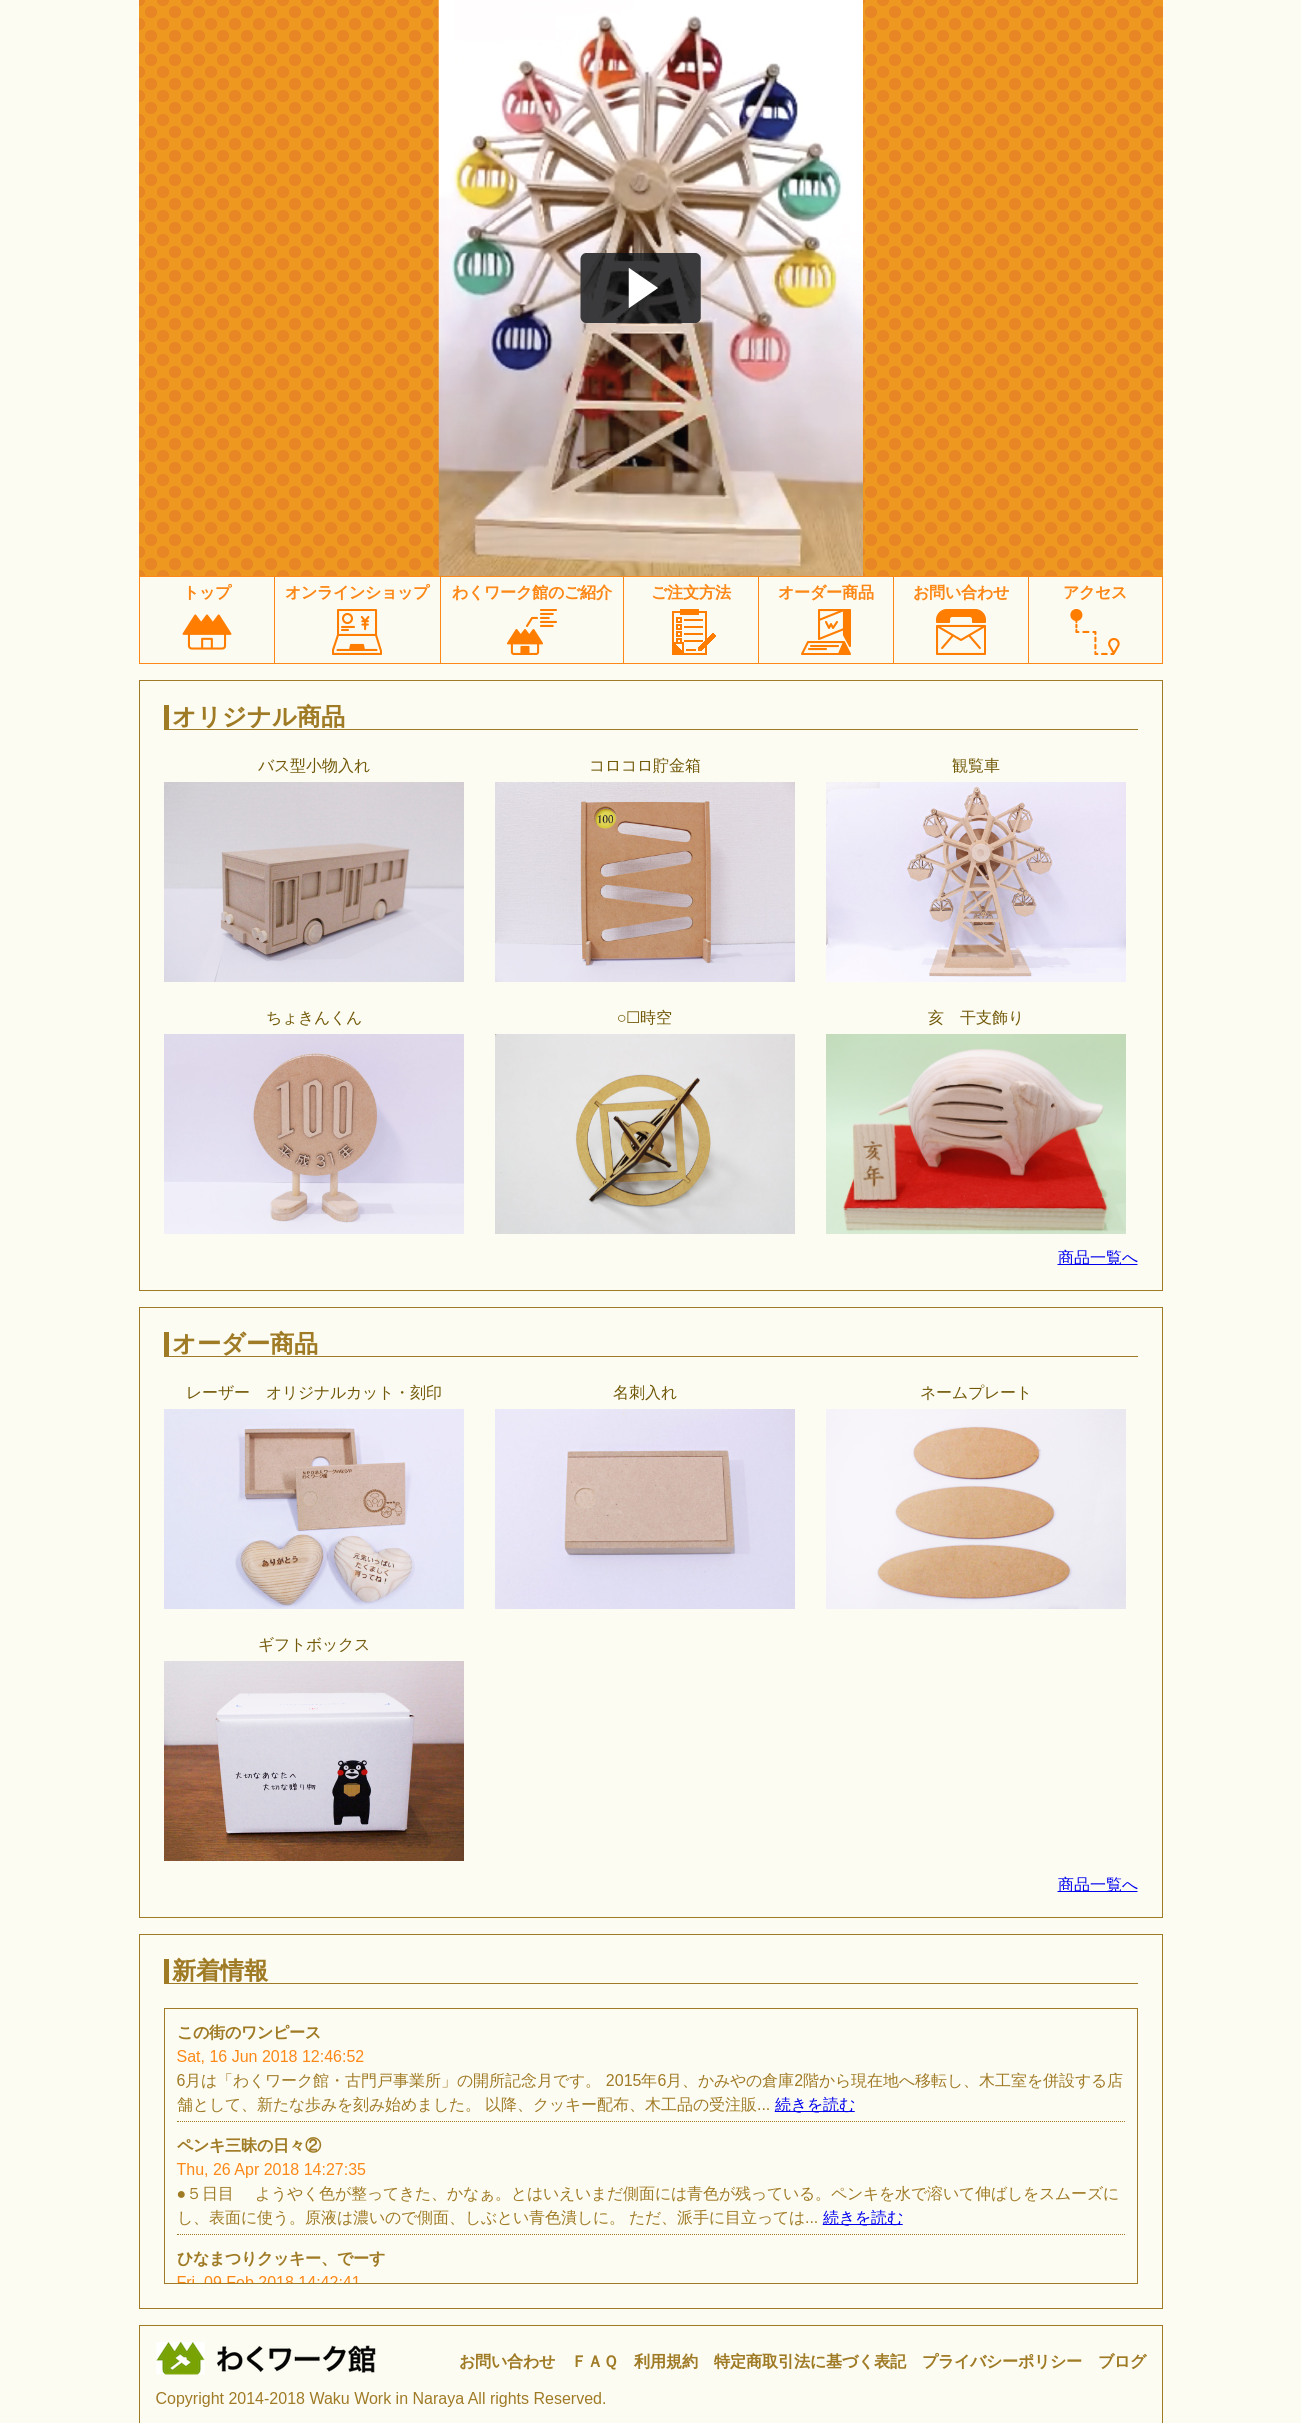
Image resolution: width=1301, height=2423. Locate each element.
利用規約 (666, 2361)
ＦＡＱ (594, 2361)
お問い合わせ (507, 2361)
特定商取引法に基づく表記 (810, 2361)
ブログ (1122, 2361)
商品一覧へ (1098, 1258)
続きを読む (815, 2104)
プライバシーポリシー (1002, 2361)
